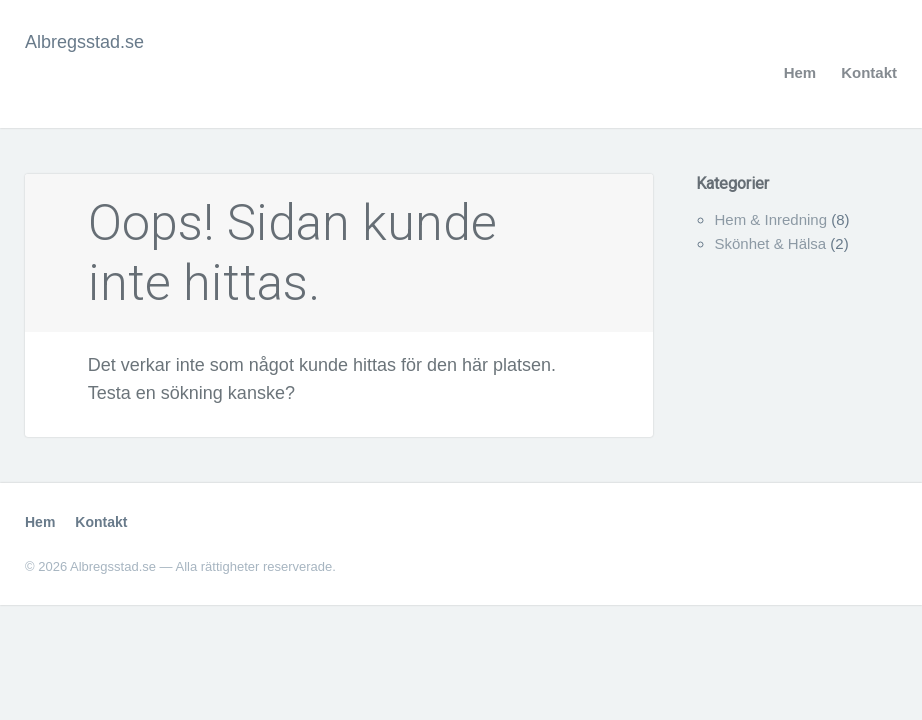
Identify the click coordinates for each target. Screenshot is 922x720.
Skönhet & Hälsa (770, 243)
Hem (800, 72)
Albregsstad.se (84, 42)
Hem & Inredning (770, 219)
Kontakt (869, 72)
